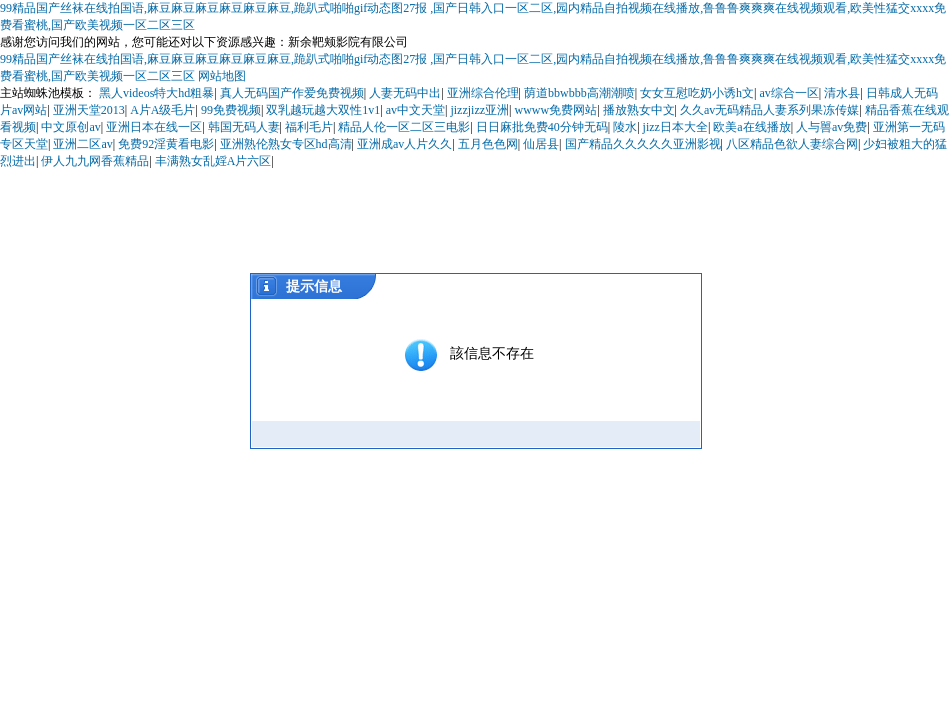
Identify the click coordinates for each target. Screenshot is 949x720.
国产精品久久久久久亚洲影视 (643, 144)
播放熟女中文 (639, 110)
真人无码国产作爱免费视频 (292, 93)
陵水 (625, 127)
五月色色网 (488, 144)
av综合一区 (788, 93)
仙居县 (541, 144)
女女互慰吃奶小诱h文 (697, 93)
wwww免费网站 (555, 110)
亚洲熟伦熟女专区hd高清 (286, 144)
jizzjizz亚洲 (479, 110)
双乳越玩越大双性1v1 (323, 110)
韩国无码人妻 (244, 127)
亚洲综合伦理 (483, 93)
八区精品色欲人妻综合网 (792, 144)
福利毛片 (309, 127)
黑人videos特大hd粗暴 (156, 93)
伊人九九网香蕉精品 (95, 161)
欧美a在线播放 (751, 127)
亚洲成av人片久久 (404, 144)
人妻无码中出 (405, 93)
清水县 (842, 93)
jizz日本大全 (675, 127)
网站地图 (222, 76)
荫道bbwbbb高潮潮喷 (579, 93)
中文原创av (70, 127)
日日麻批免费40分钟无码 (542, 127)
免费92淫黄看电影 (166, 144)
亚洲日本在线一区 (154, 127)
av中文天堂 (415, 110)
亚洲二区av (82, 144)
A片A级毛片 (162, 110)
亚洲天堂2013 (89, 110)
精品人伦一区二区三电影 (404, 127)
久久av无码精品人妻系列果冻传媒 (769, 110)
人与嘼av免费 (831, 127)
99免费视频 (231, 110)
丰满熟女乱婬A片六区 (213, 161)
